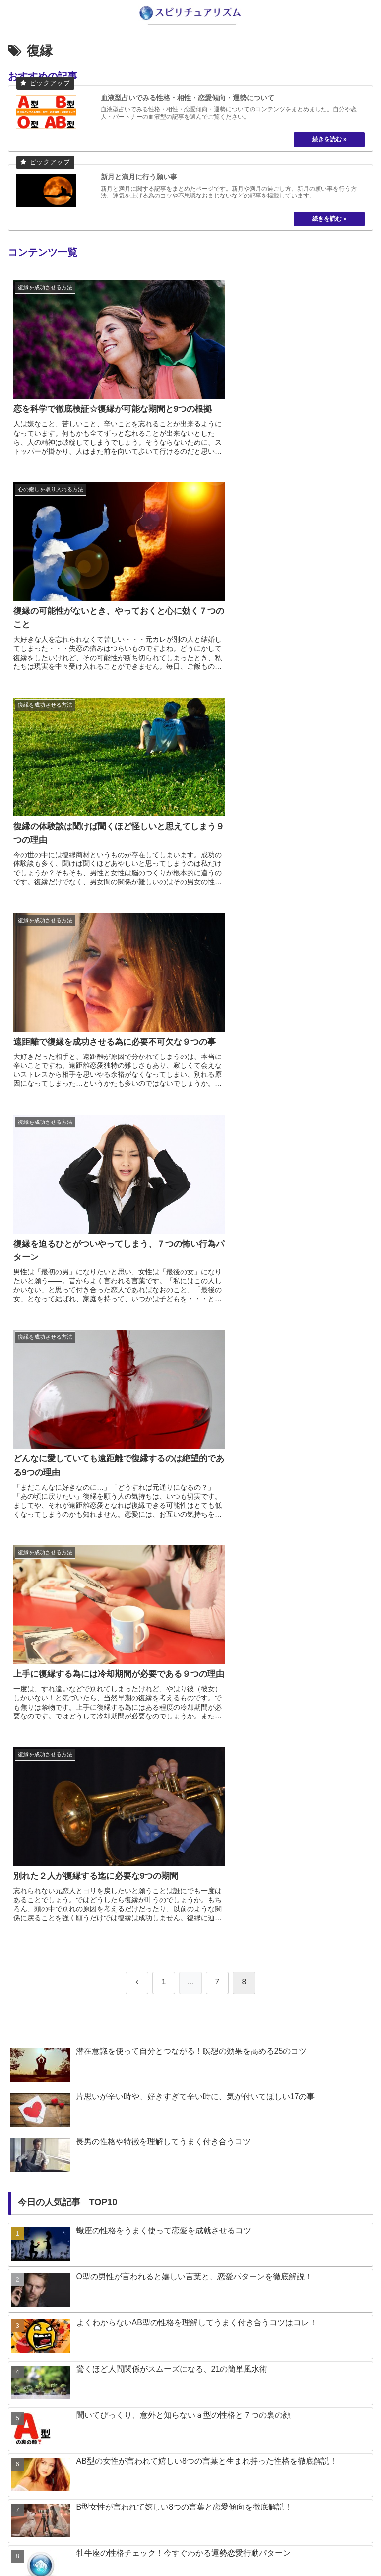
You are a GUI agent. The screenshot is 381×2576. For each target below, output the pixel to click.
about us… (99, 2544)
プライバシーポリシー (282, 2544)
